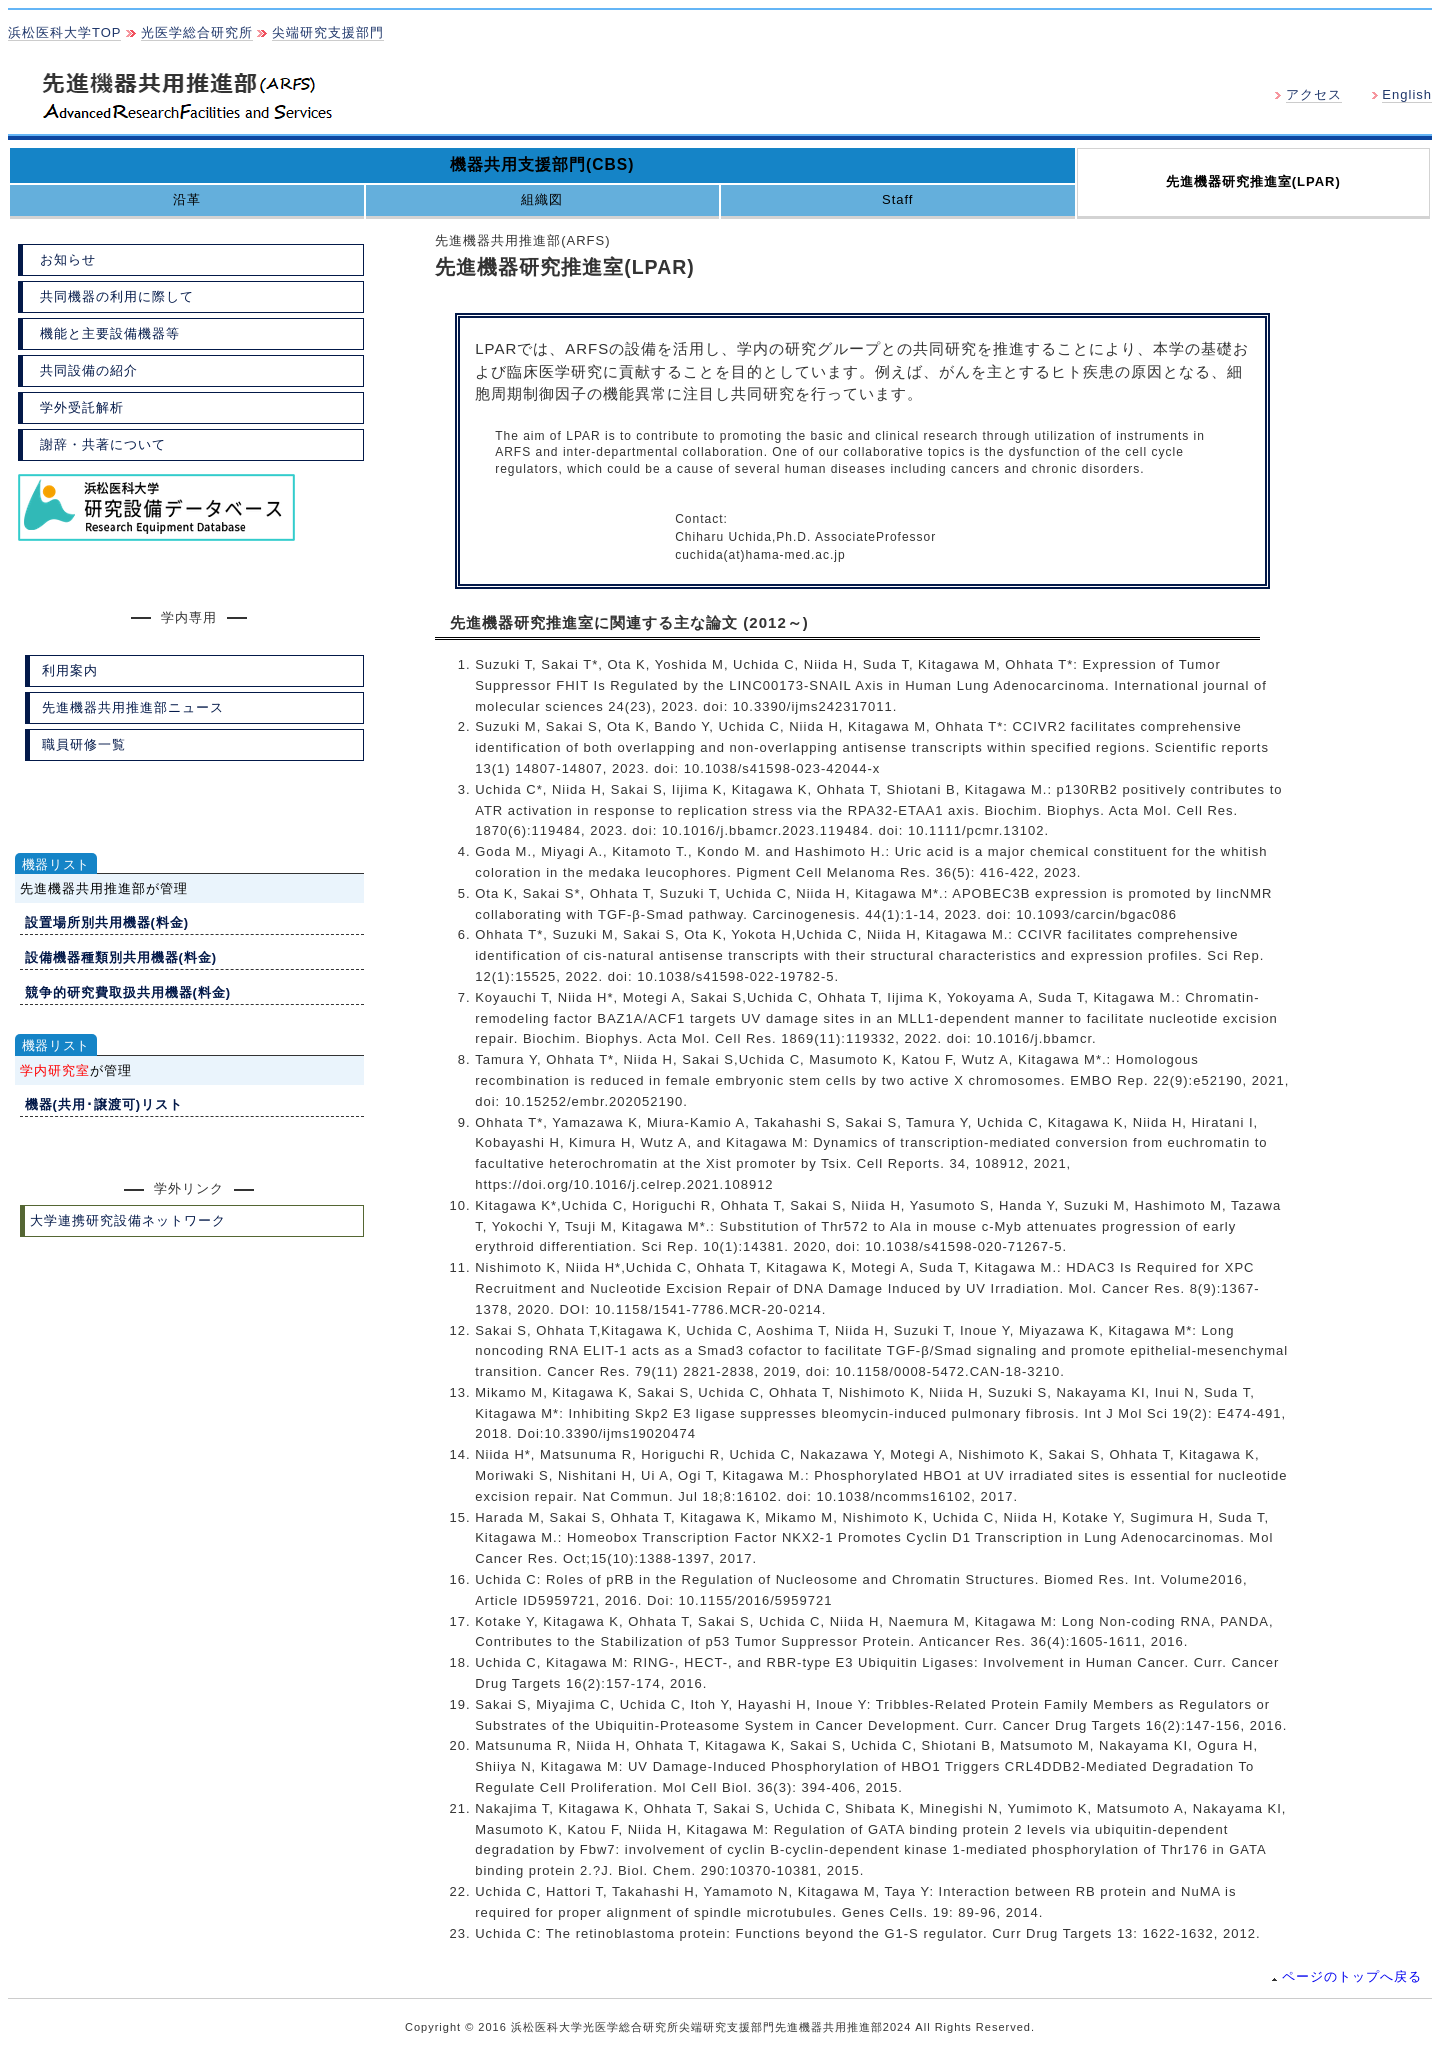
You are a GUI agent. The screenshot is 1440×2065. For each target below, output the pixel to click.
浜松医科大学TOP (64, 32)
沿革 (187, 199)
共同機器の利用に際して (117, 296)
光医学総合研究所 (197, 32)
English (1407, 94)
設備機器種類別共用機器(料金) (121, 957)
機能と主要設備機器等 (110, 333)
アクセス (1314, 94)
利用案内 (70, 670)
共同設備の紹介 (89, 370)
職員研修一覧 (84, 744)
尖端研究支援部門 (328, 32)
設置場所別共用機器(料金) (107, 922)
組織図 (542, 199)
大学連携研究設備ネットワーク (128, 1220)
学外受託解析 (82, 407)
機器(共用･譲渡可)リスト (104, 1104)
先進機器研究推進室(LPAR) (1253, 181)
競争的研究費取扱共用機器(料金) (128, 992)
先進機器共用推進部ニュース (133, 707)
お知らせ (68, 259)
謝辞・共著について (103, 444)
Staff (898, 199)
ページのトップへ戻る (1347, 1976)
